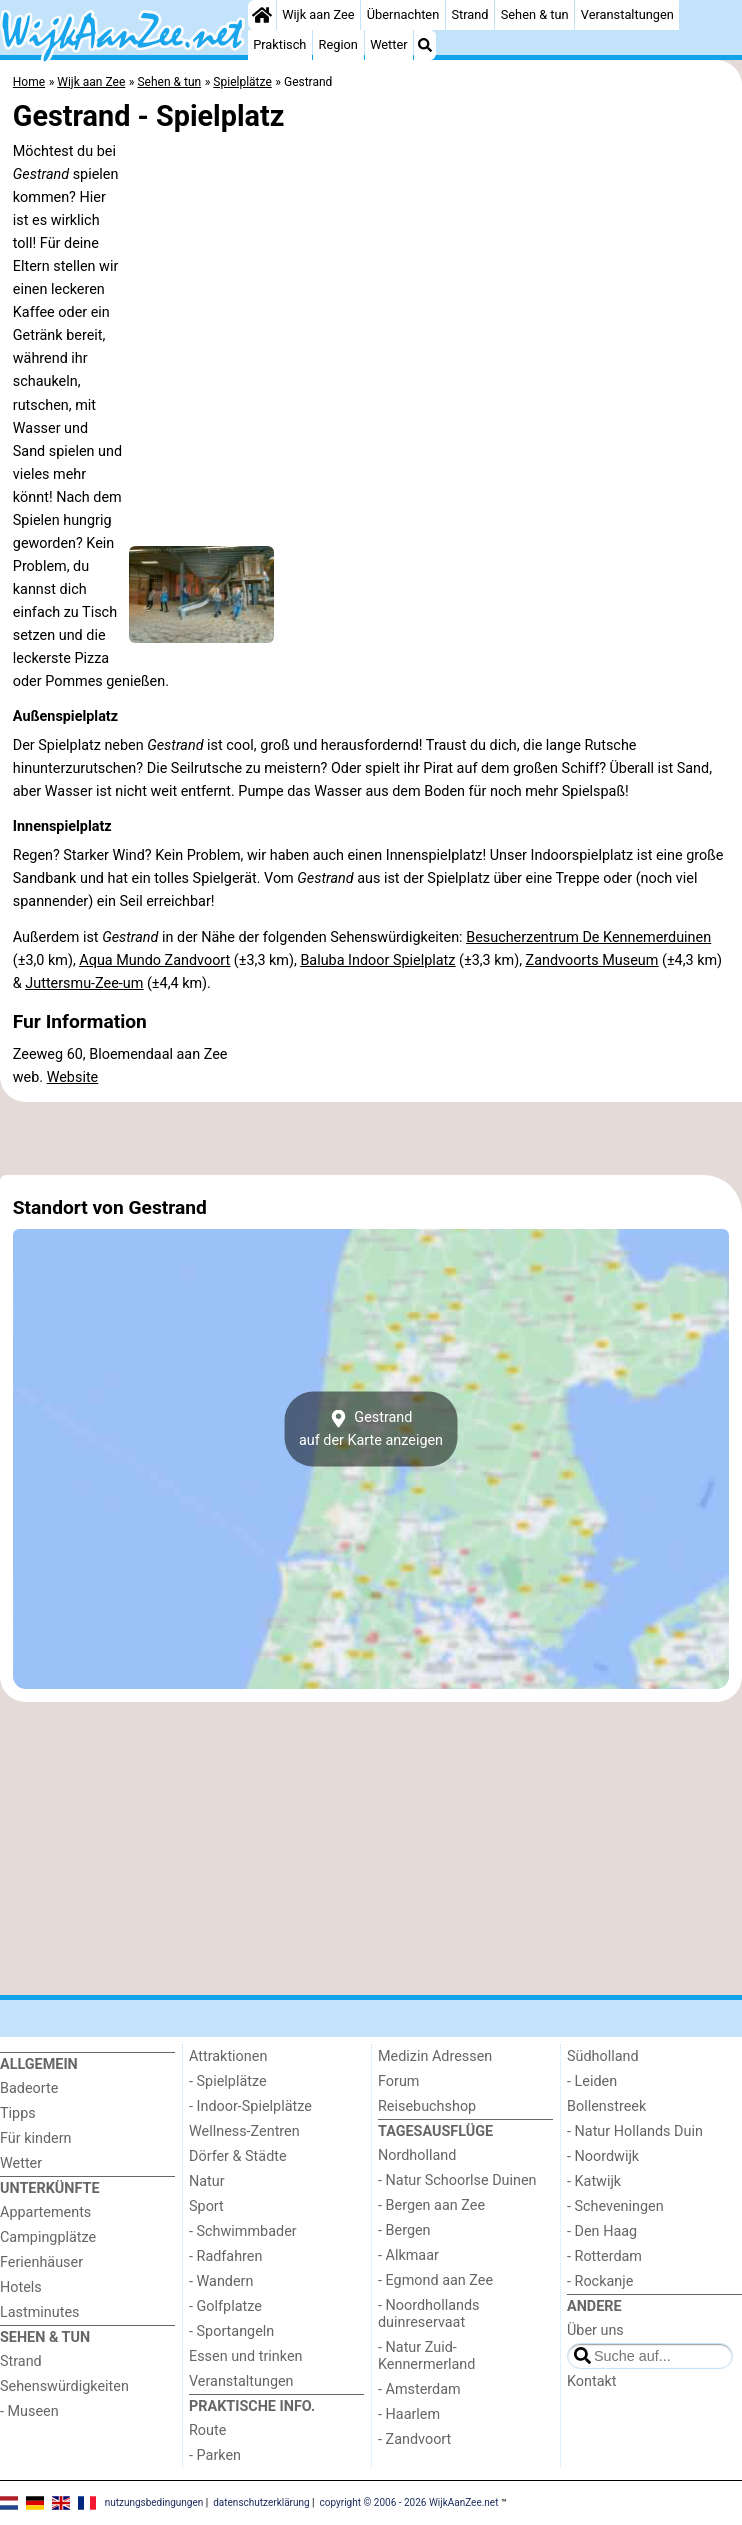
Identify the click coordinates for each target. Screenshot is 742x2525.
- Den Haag (602, 2231)
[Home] (262, 15)
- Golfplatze (225, 2306)
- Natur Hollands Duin (635, 2131)
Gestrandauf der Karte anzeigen (371, 1429)
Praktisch (279, 44)
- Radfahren (225, 2256)
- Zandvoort (414, 2439)
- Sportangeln (231, 2331)
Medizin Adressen (435, 2056)
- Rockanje (600, 2281)
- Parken (215, 2455)
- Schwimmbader (243, 2231)
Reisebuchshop (427, 2106)
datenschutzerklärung (261, 2502)
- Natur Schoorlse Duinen (457, 2180)
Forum (398, 2081)
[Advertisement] (371, 1138)
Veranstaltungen (627, 14)
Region (338, 44)
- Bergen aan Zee (431, 2205)
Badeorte (29, 2088)
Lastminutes (39, 2312)
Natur (207, 2181)
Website (73, 1077)
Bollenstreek (606, 2106)
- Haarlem (409, 2414)
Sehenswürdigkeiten (64, 2386)
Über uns (595, 2330)
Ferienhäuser (41, 2262)
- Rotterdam (604, 2256)
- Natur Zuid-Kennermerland (426, 2356)
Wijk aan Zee (318, 14)
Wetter (388, 44)
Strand (469, 14)
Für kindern (36, 2138)
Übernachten (403, 14)
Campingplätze (48, 2237)
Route (207, 2430)
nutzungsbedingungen (154, 2502)
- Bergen (404, 2230)
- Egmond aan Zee (435, 2280)
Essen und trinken (246, 2356)
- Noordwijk (603, 2156)
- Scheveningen (615, 2206)
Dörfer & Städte (238, 2156)
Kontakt (592, 2381)
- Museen (29, 2411)
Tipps (18, 2113)
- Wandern (221, 2281)
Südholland (603, 2056)
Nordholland (417, 2155)
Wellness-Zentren (244, 2131)
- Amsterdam (419, 2389)
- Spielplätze (228, 2081)
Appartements (45, 2212)
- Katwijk (594, 2181)
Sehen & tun (535, 14)
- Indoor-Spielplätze (250, 2106)
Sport (206, 2206)
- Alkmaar (408, 2255)
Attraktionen (228, 2056)
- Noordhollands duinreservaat (429, 2314)
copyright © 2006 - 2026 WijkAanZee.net (409, 2502)
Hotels (21, 2287)
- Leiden (592, 2081)
